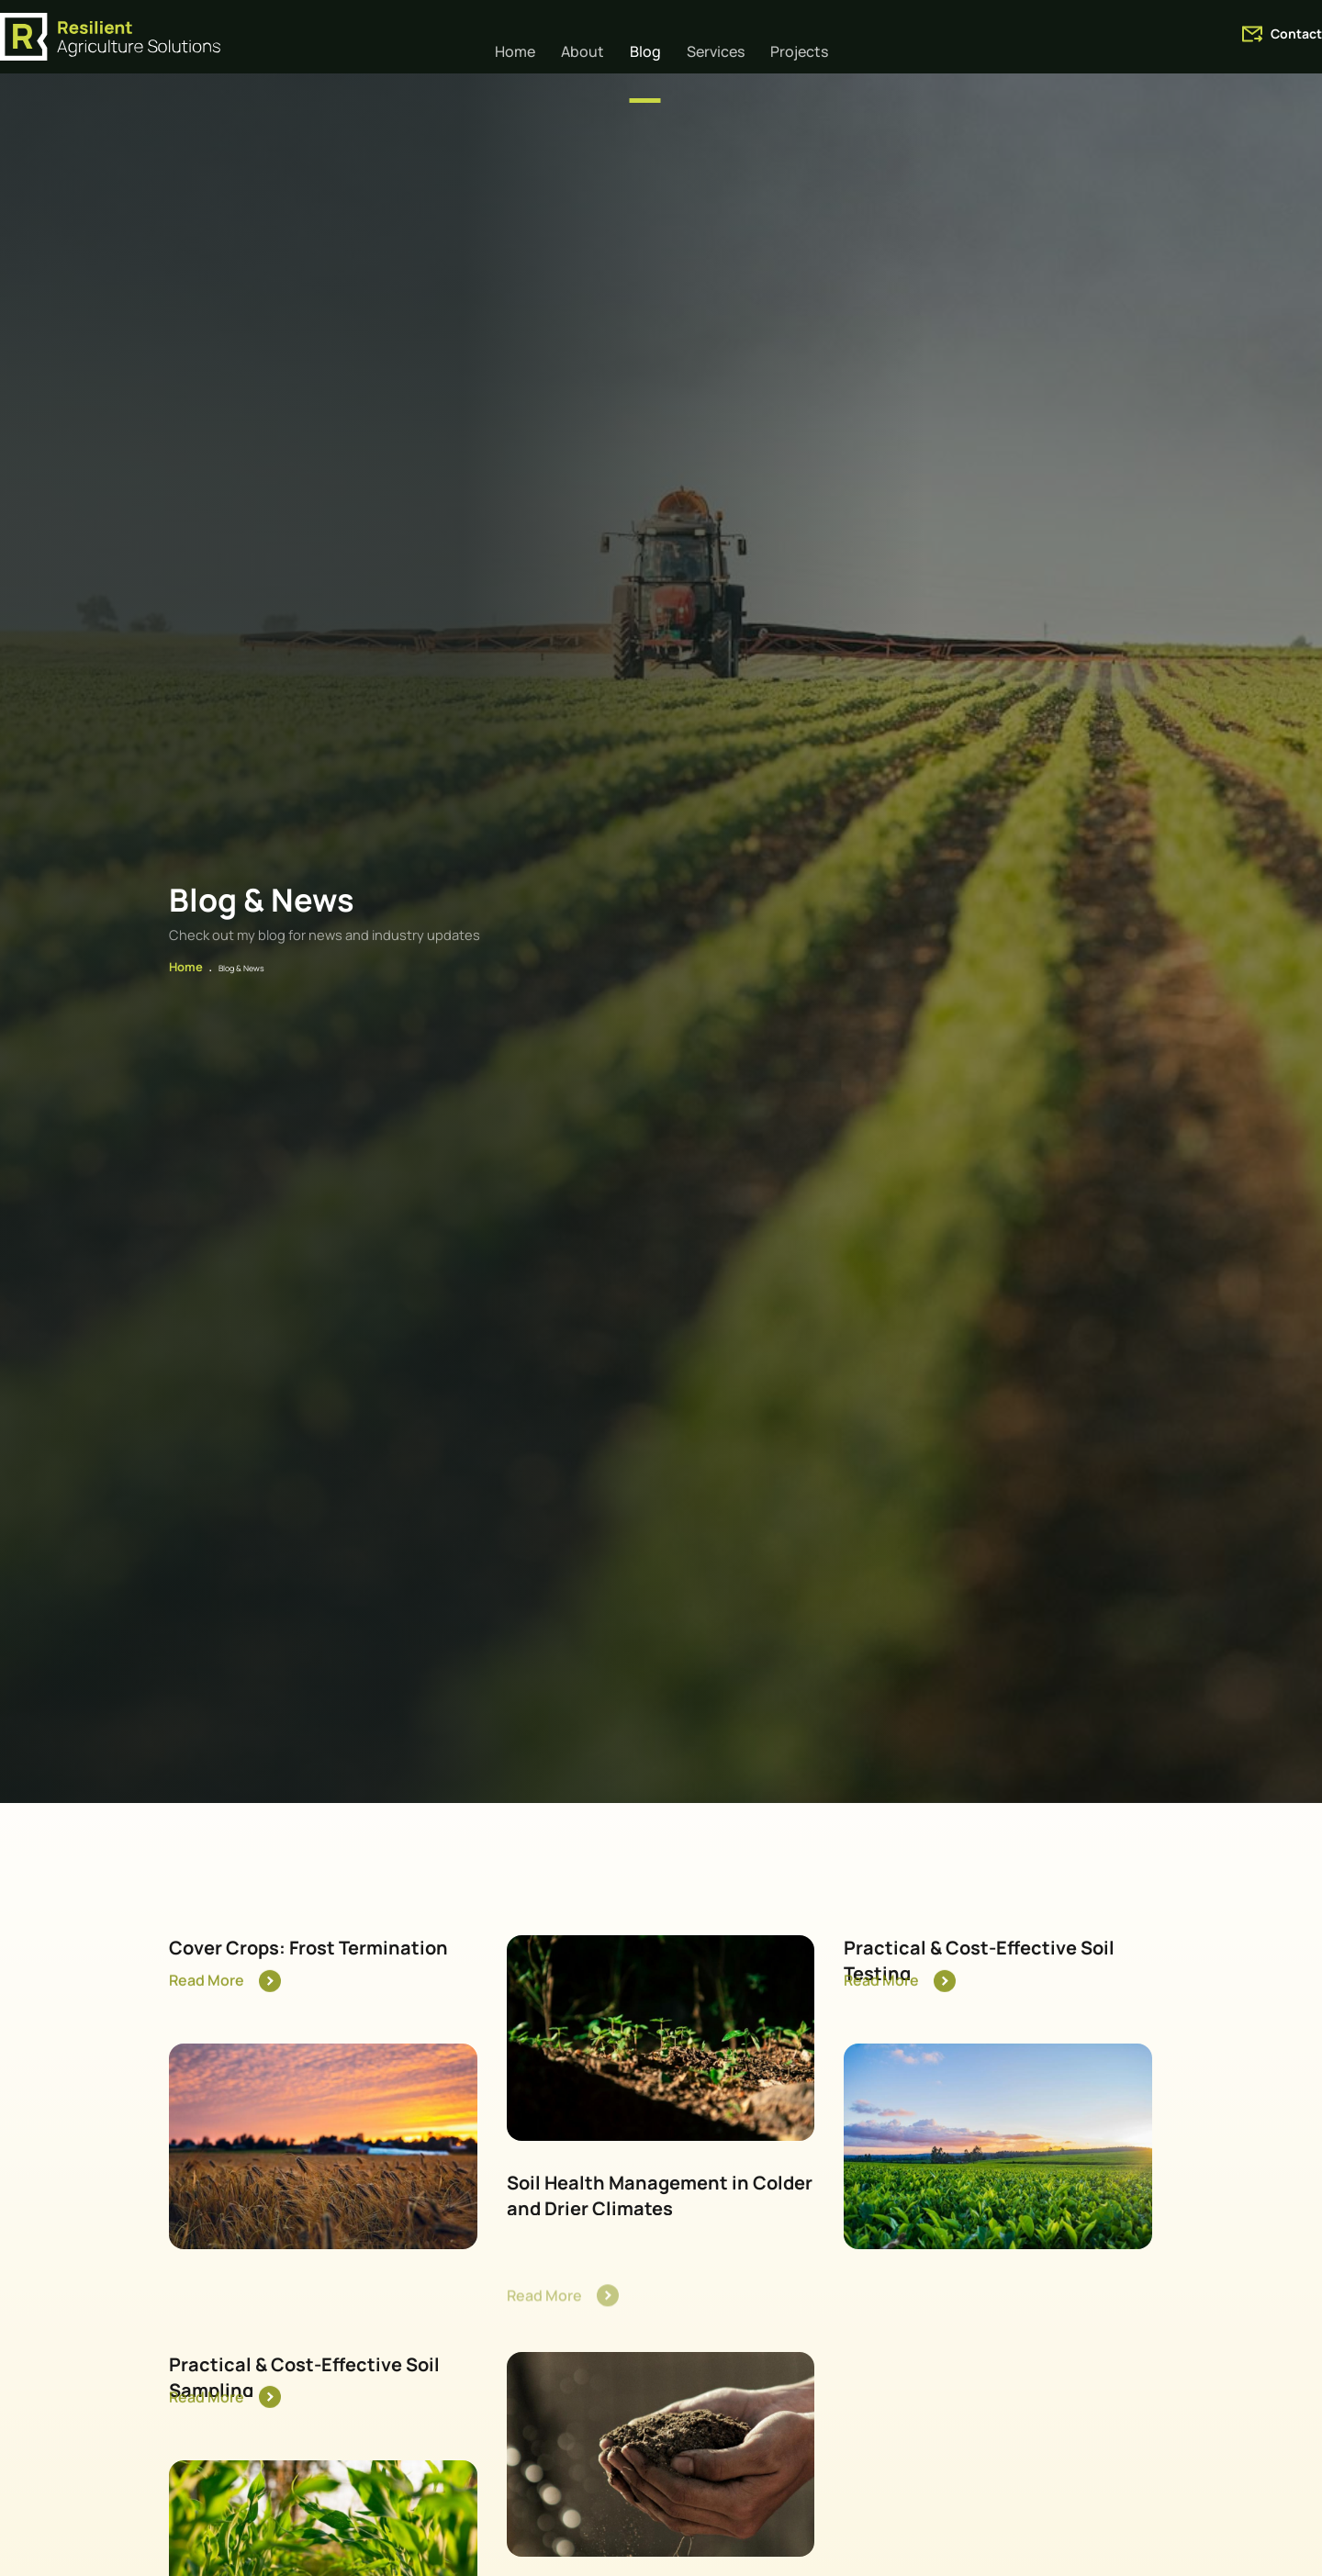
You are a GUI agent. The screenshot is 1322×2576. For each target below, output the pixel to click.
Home (183, 999)
